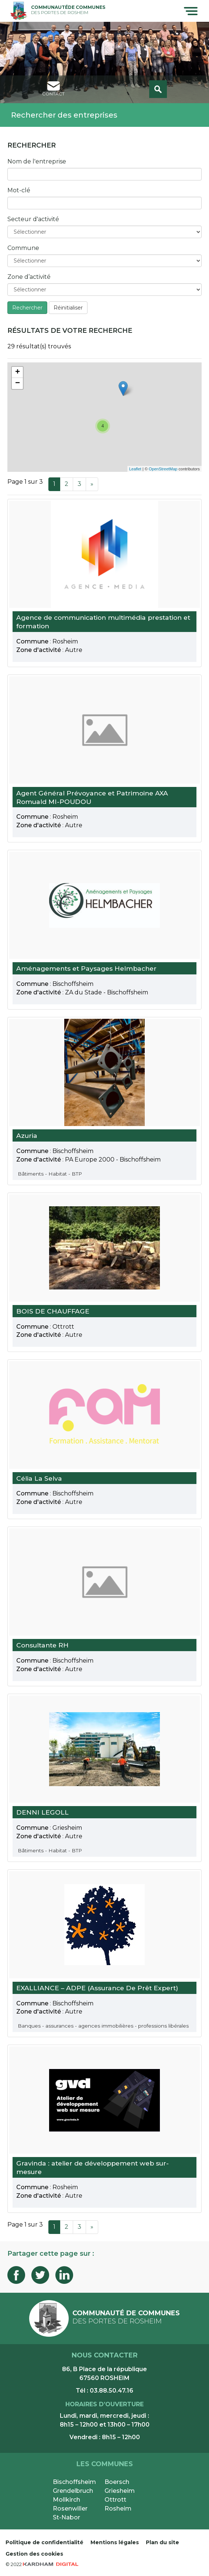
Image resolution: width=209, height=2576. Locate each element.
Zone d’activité (29, 276)
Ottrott (115, 2499)
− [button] (17, 383)
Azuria (26, 1135)
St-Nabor (66, 2517)
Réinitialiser (68, 307)
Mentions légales (114, 2542)
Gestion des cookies (34, 2553)
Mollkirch (66, 2499)
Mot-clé (18, 190)
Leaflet (135, 469)
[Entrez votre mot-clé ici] (104, 203)
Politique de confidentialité (44, 2542)
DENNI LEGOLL (42, 1812)
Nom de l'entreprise (36, 161)
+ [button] (17, 372)
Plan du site (162, 2542)
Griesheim (119, 2490)
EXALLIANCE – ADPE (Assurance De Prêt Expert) (97, 1988)
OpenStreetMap (163, 469)
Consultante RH (42, 1645)
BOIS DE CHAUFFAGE (52, 1311)
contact (53, 89)
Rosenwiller (70, 2508)
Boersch (116, 2481)
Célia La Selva (39, 1478)
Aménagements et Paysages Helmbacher (86, 969)
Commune (23, 247)
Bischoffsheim (74, 2481)
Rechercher (27, 307)
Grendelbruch (73, 2490)
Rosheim (117, 2508)
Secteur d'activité (33, 219)
